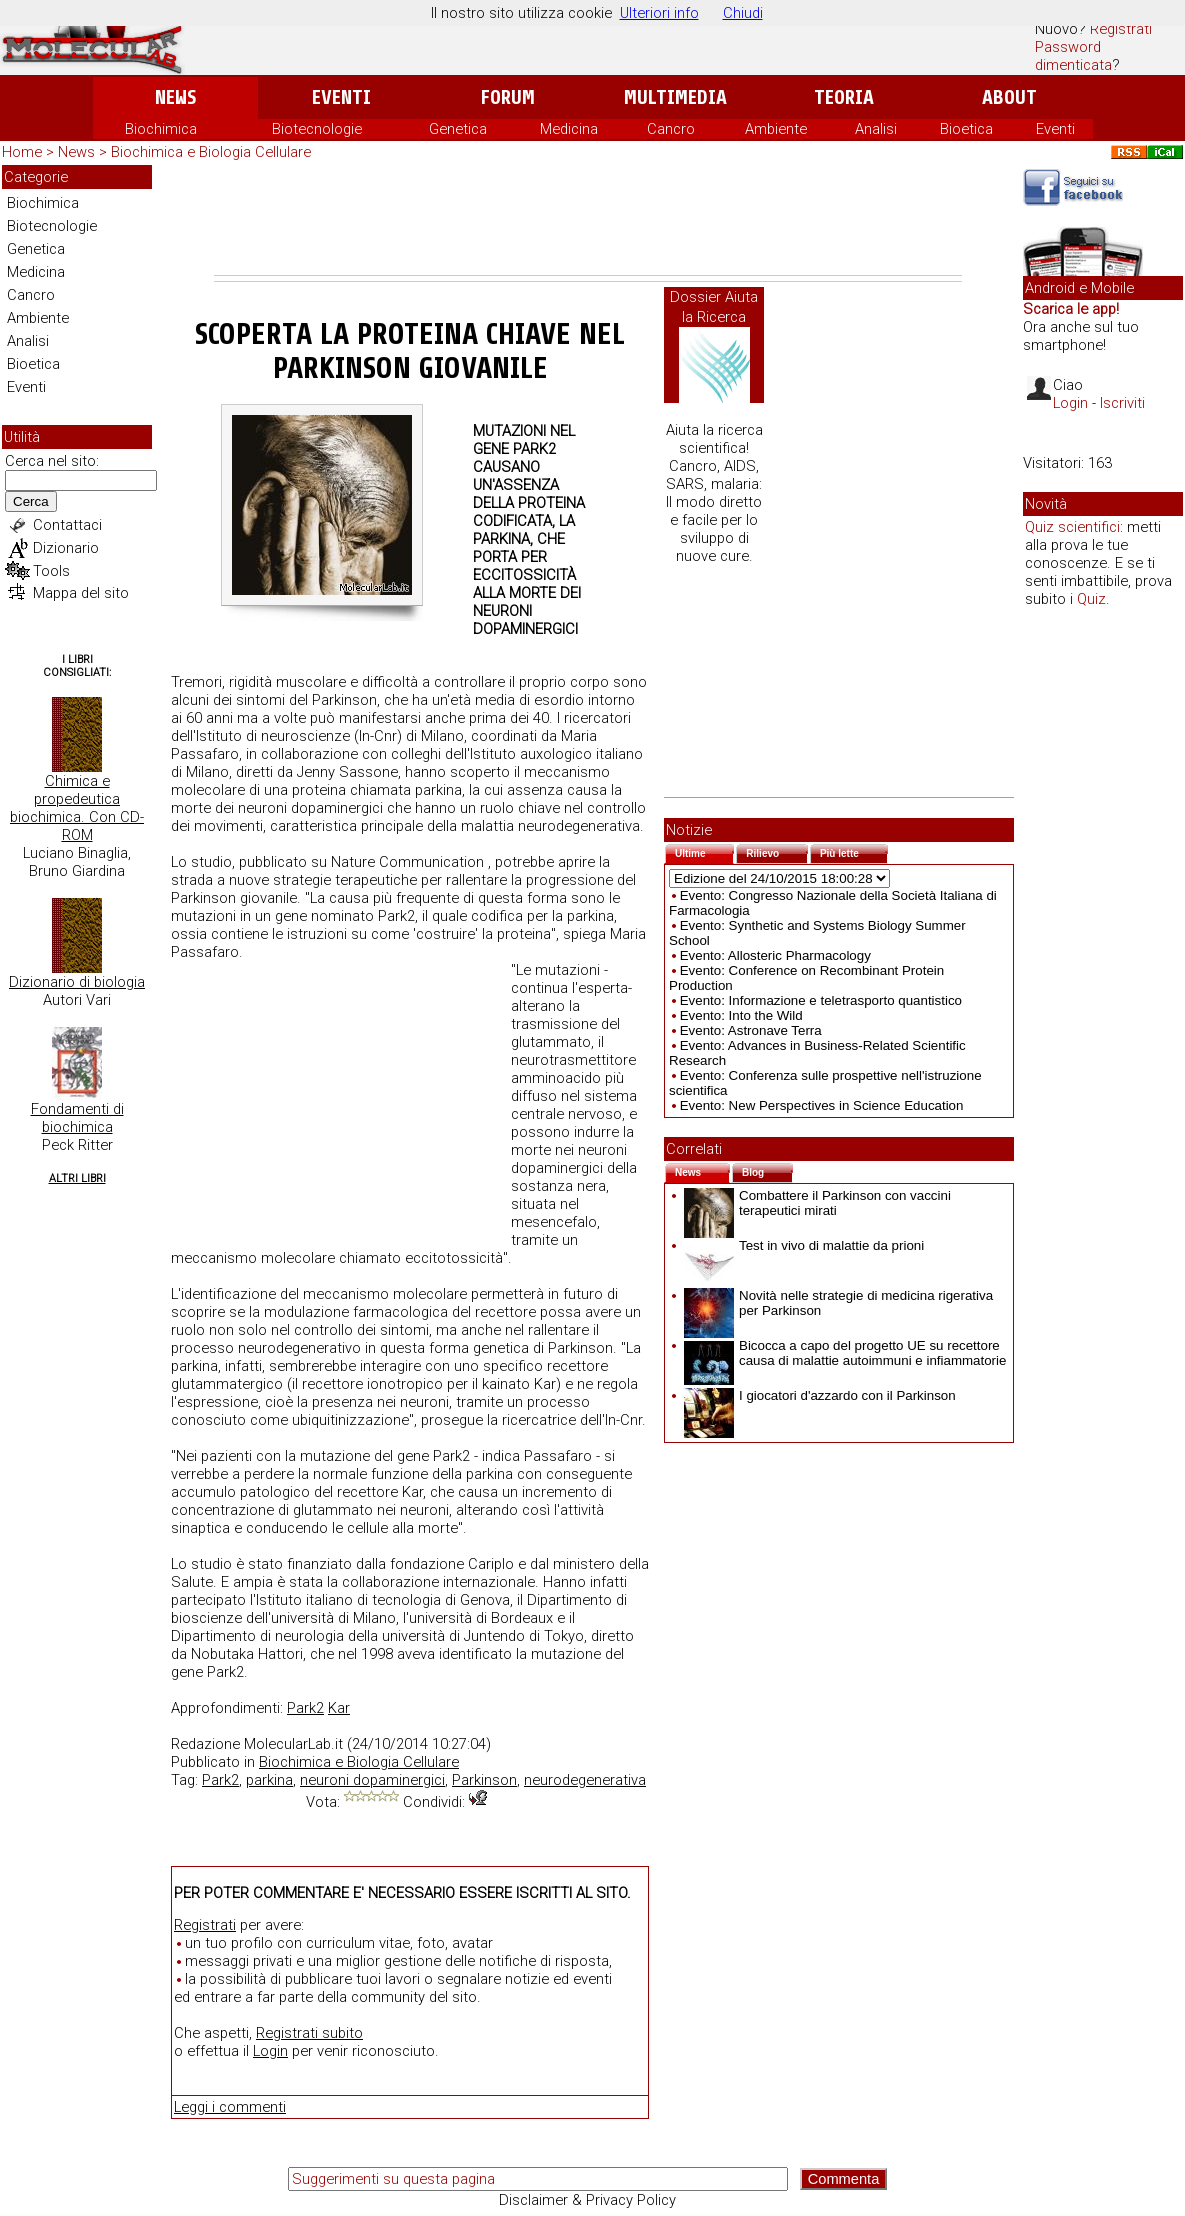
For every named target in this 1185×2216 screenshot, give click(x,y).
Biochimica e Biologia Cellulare (211, 152)
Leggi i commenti (230, 2107)
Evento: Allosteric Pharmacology (775, 955)
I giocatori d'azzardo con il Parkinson (820, 1395)
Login (270, 2051)
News (175, 97)
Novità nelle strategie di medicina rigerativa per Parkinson (838, 1303)
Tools (51, 571)
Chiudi (743, 13)
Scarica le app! (1071, 309)
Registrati (1121, 29)
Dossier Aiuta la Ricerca (714, 307)
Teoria (844, 97)
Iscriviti (1122, 403)
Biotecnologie (317, 129)
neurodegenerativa (585, 1780)
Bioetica (966, 129)
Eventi (341, 97)
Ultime (704, 851)
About (1009, 97)
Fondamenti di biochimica (77, 1118)
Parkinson (484, 1780)
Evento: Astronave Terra (751, 1030)
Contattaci (67, 525)
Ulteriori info (659, 13)
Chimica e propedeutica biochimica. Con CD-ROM (77, 808)
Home (22, 152)
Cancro (671, 129)
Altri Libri (77, 1178)
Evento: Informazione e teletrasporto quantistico (821, 1000)
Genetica (458, 129)
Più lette (854, 851)
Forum (507, 97)
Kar (339, 1708)
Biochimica (161, 129)
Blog (767, 1170)
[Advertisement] (588, 220)
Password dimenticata (1073, 56)
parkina (269, 1780)
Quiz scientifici (1072, 527)
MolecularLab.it (293, 1744)
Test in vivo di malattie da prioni (804, 1245)
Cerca (31, 501)
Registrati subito (309, 2033)
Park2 (305, 1708)
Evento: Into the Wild (741, 1015)
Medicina (569, 129)
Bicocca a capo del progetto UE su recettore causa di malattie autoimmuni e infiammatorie (845, 1353)
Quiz (1091, 599)
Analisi (876, 129)
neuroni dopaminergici (372, 1780)
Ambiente (776, 129)
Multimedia (675, 97)
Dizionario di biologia (77, 982)
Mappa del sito (81, 593)
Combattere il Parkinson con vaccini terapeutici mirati (817, 1203)
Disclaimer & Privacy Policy (587, 2200)
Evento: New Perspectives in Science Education (822, 1105)
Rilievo (777, 851)
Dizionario (66, 548)
